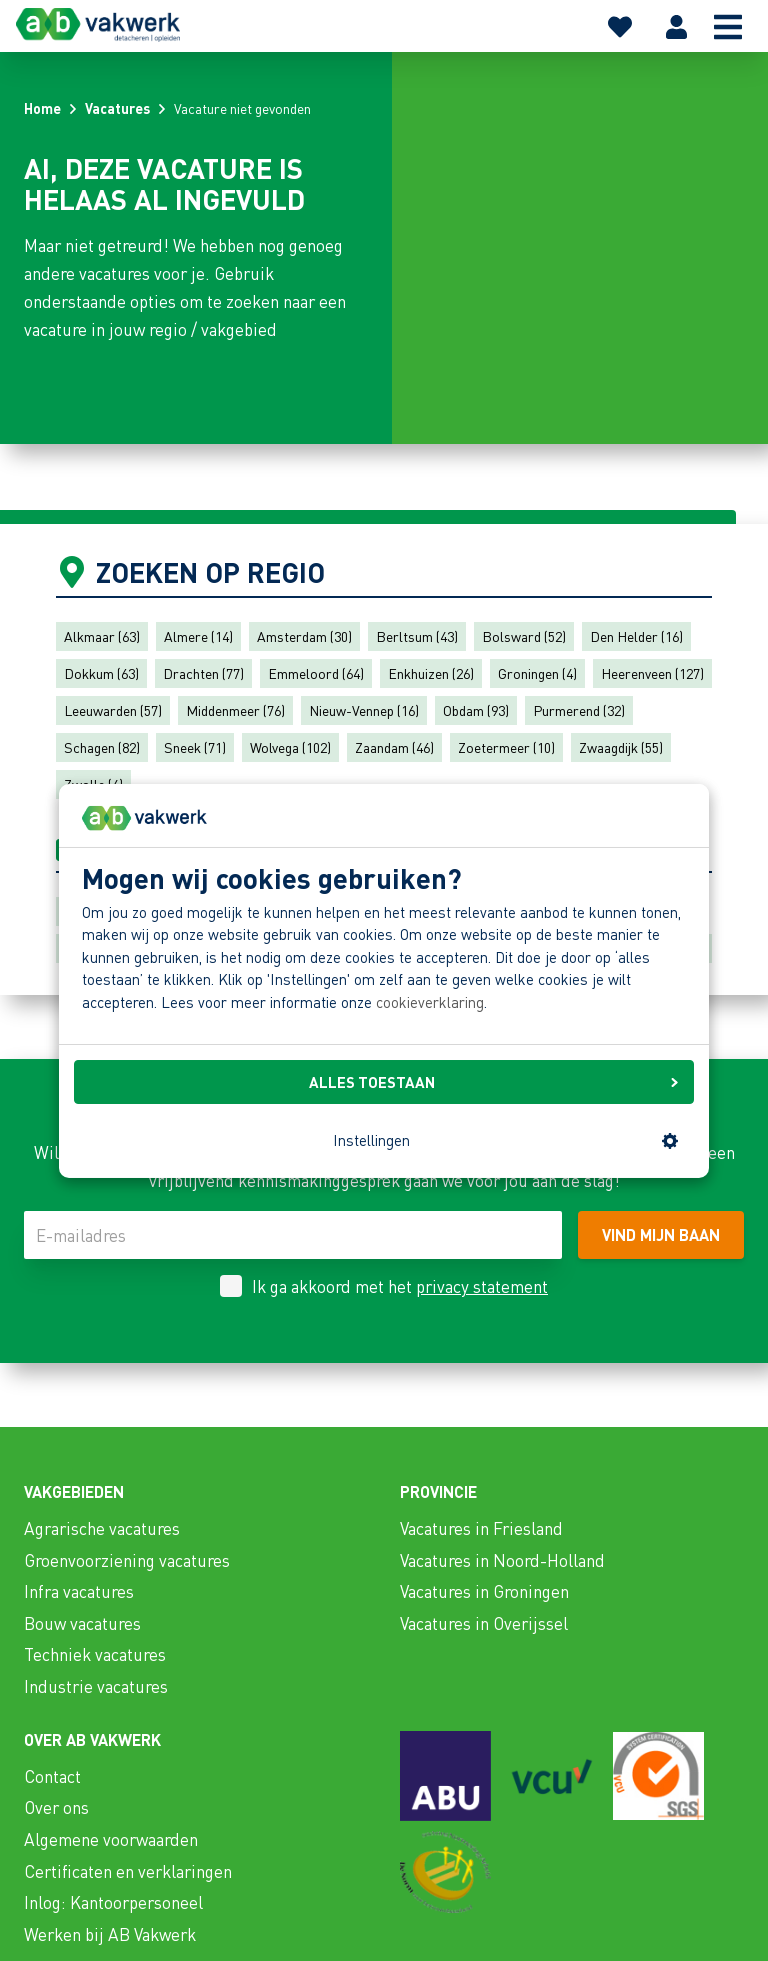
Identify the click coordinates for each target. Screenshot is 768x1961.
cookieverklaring (430, 1002)
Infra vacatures (79, 1591)
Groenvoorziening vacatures (127, 1560)
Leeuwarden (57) (113, 710)
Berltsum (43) (417, 636)
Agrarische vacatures (102, 1528)
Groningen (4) (537, 673)
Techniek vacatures (95, 1654)
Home (42, 108)
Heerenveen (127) (652, 673)
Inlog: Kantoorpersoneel (113, 1902)
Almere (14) (198, 636)
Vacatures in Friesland (481, 1528)
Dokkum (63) (101, 673)
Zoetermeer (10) (506, 747)
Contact (52, 1776)
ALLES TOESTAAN (494, 1082)
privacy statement (482, 1286)
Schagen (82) (102, 747)
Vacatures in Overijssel (484, 1623)
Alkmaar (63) (102, 636)
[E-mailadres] (293, 1235)
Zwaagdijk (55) (621, 747)
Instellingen (505, 1140)
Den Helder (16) (636, 636)
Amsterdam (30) (304, 636)
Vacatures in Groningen (484, 1591)
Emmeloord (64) (316, 673)
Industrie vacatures (96, 1686)
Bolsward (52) (524, 636)
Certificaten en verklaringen (128, 1871)
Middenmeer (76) (235, 710)
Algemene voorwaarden (111, 1839)
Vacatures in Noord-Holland (502, 1560)
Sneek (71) (195, 747)
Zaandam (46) (394, 747)
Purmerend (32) (579, 710)
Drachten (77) (203, 673)
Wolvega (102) (290, 747)
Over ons (56, 1807)
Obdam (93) (476, 710)
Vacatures (117, 108)
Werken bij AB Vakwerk (110, 1934)
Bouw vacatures (82, 1623)
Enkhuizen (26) (431, 673)
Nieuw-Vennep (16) (364, 710)
